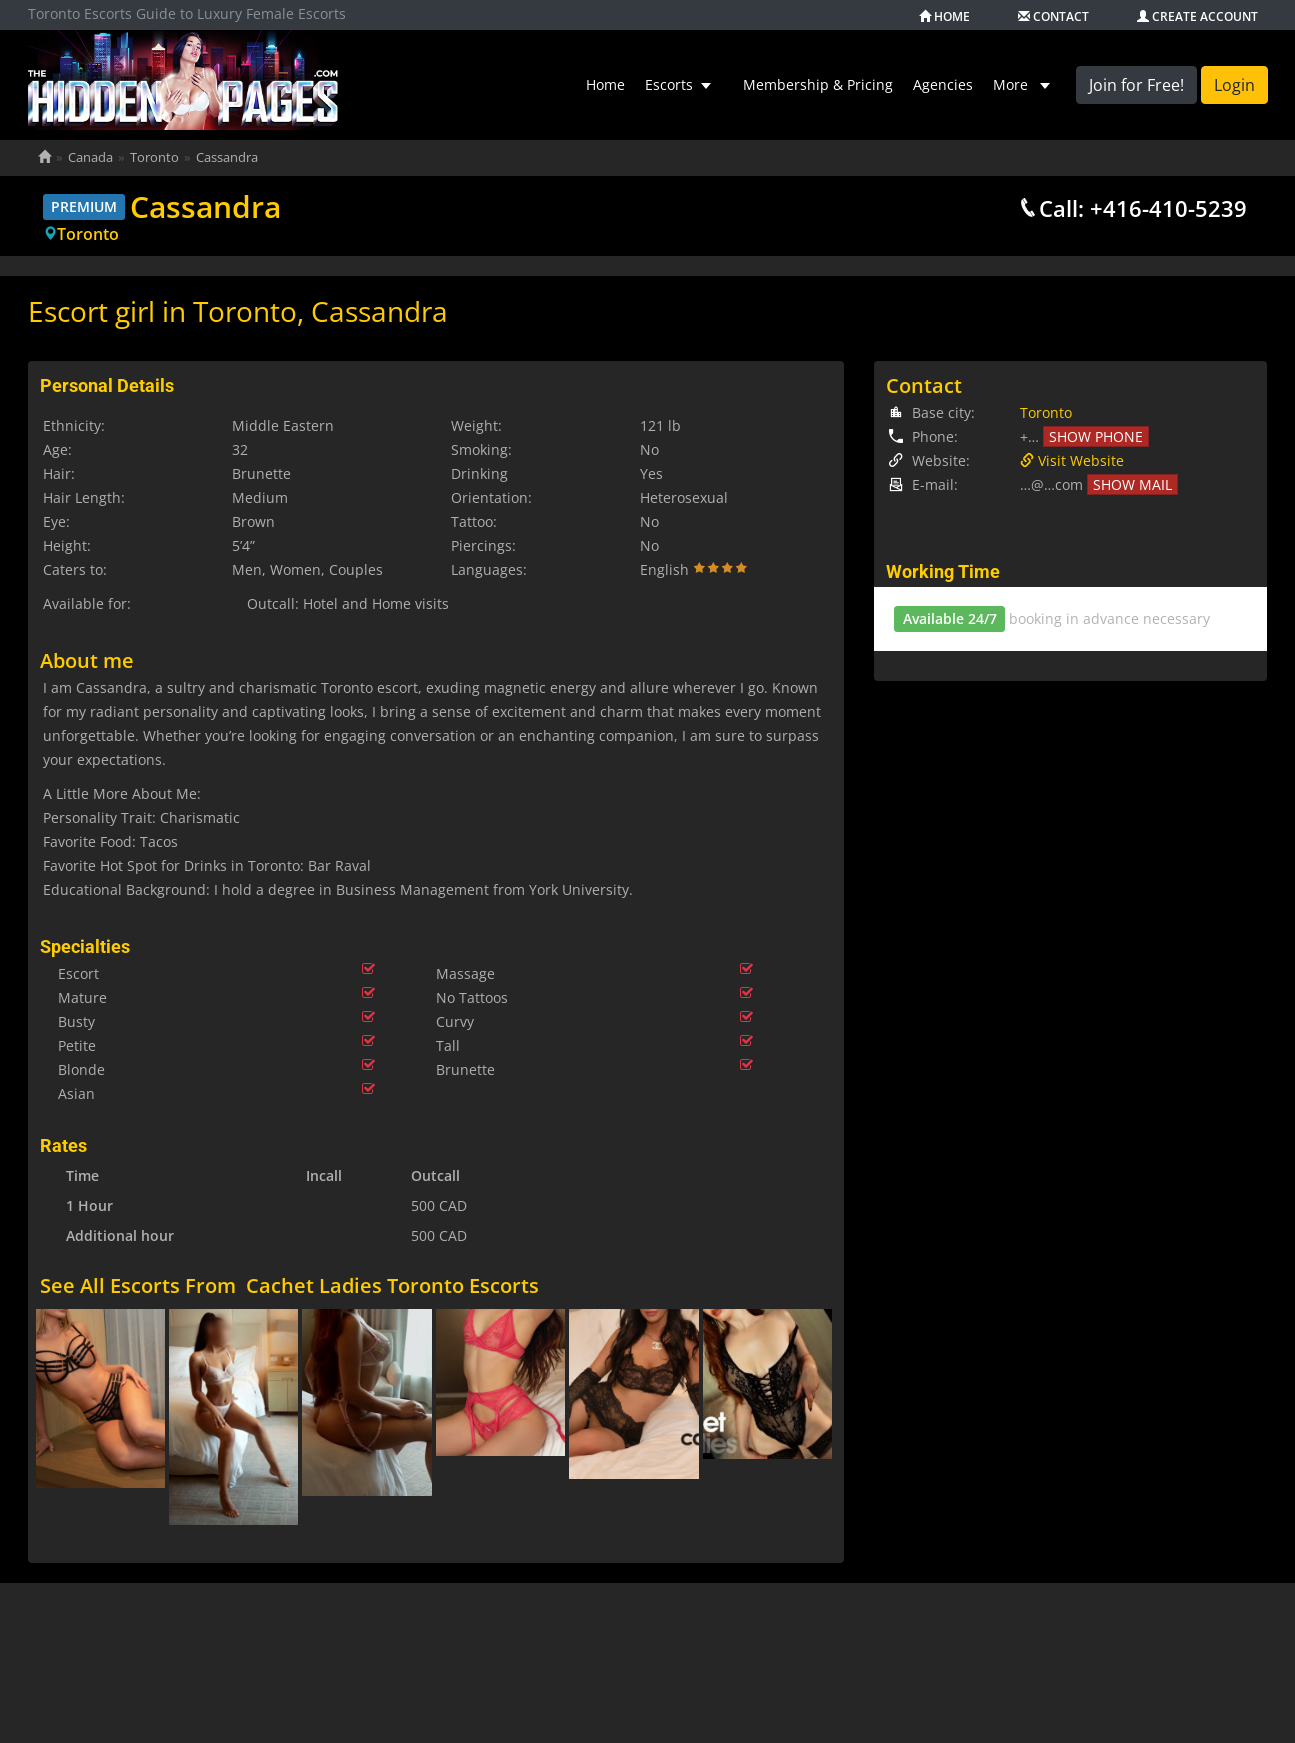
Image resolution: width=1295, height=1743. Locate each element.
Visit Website (1072, 460)
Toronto (88, 234)
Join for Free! (1136, 85)
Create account (1197, 17)
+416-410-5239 (1168, 208)
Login (1234, 85)
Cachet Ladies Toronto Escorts (392, 1274)
